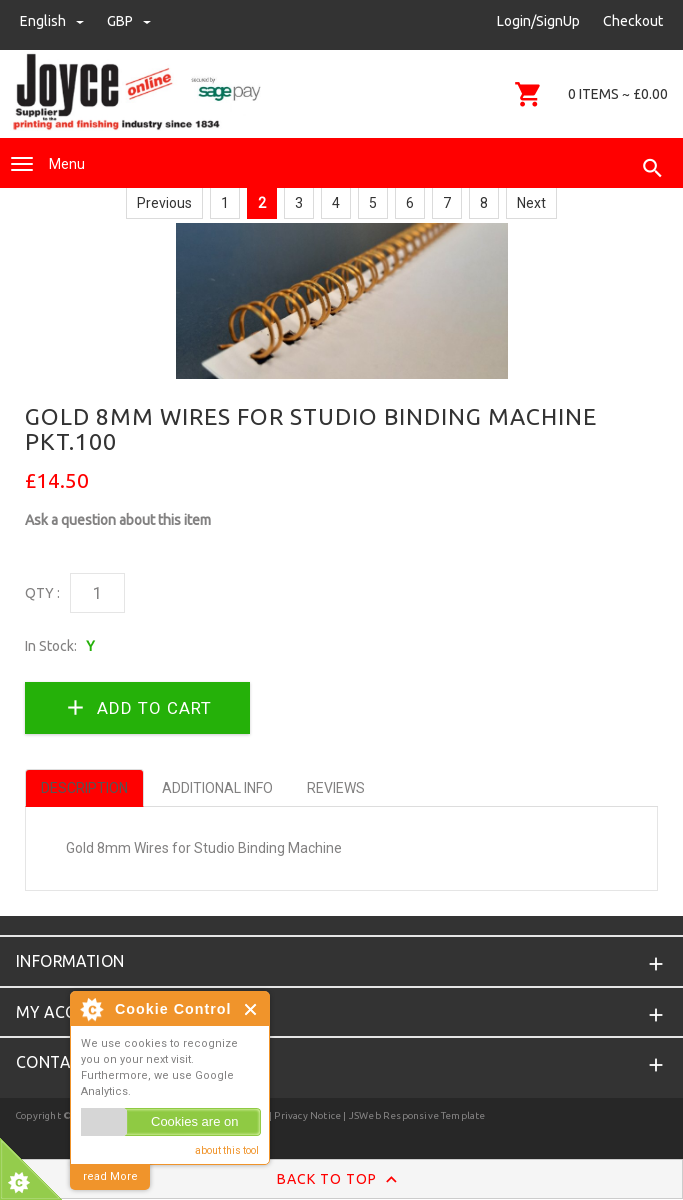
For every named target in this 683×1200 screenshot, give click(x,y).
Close (251, 1009)
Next (531, 203)
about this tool (227, 1150)
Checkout (633, 21)
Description (84, 788)
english (53, 21)
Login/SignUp (538, 21)
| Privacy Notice (304, 1115)
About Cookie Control (91, 1009)
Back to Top (341, 1180)
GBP (129, 21)
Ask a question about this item (118, 520)
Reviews (336, 788)
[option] (342, 301)
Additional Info (217, 788)
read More (110, 1176)
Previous (164, 203)
